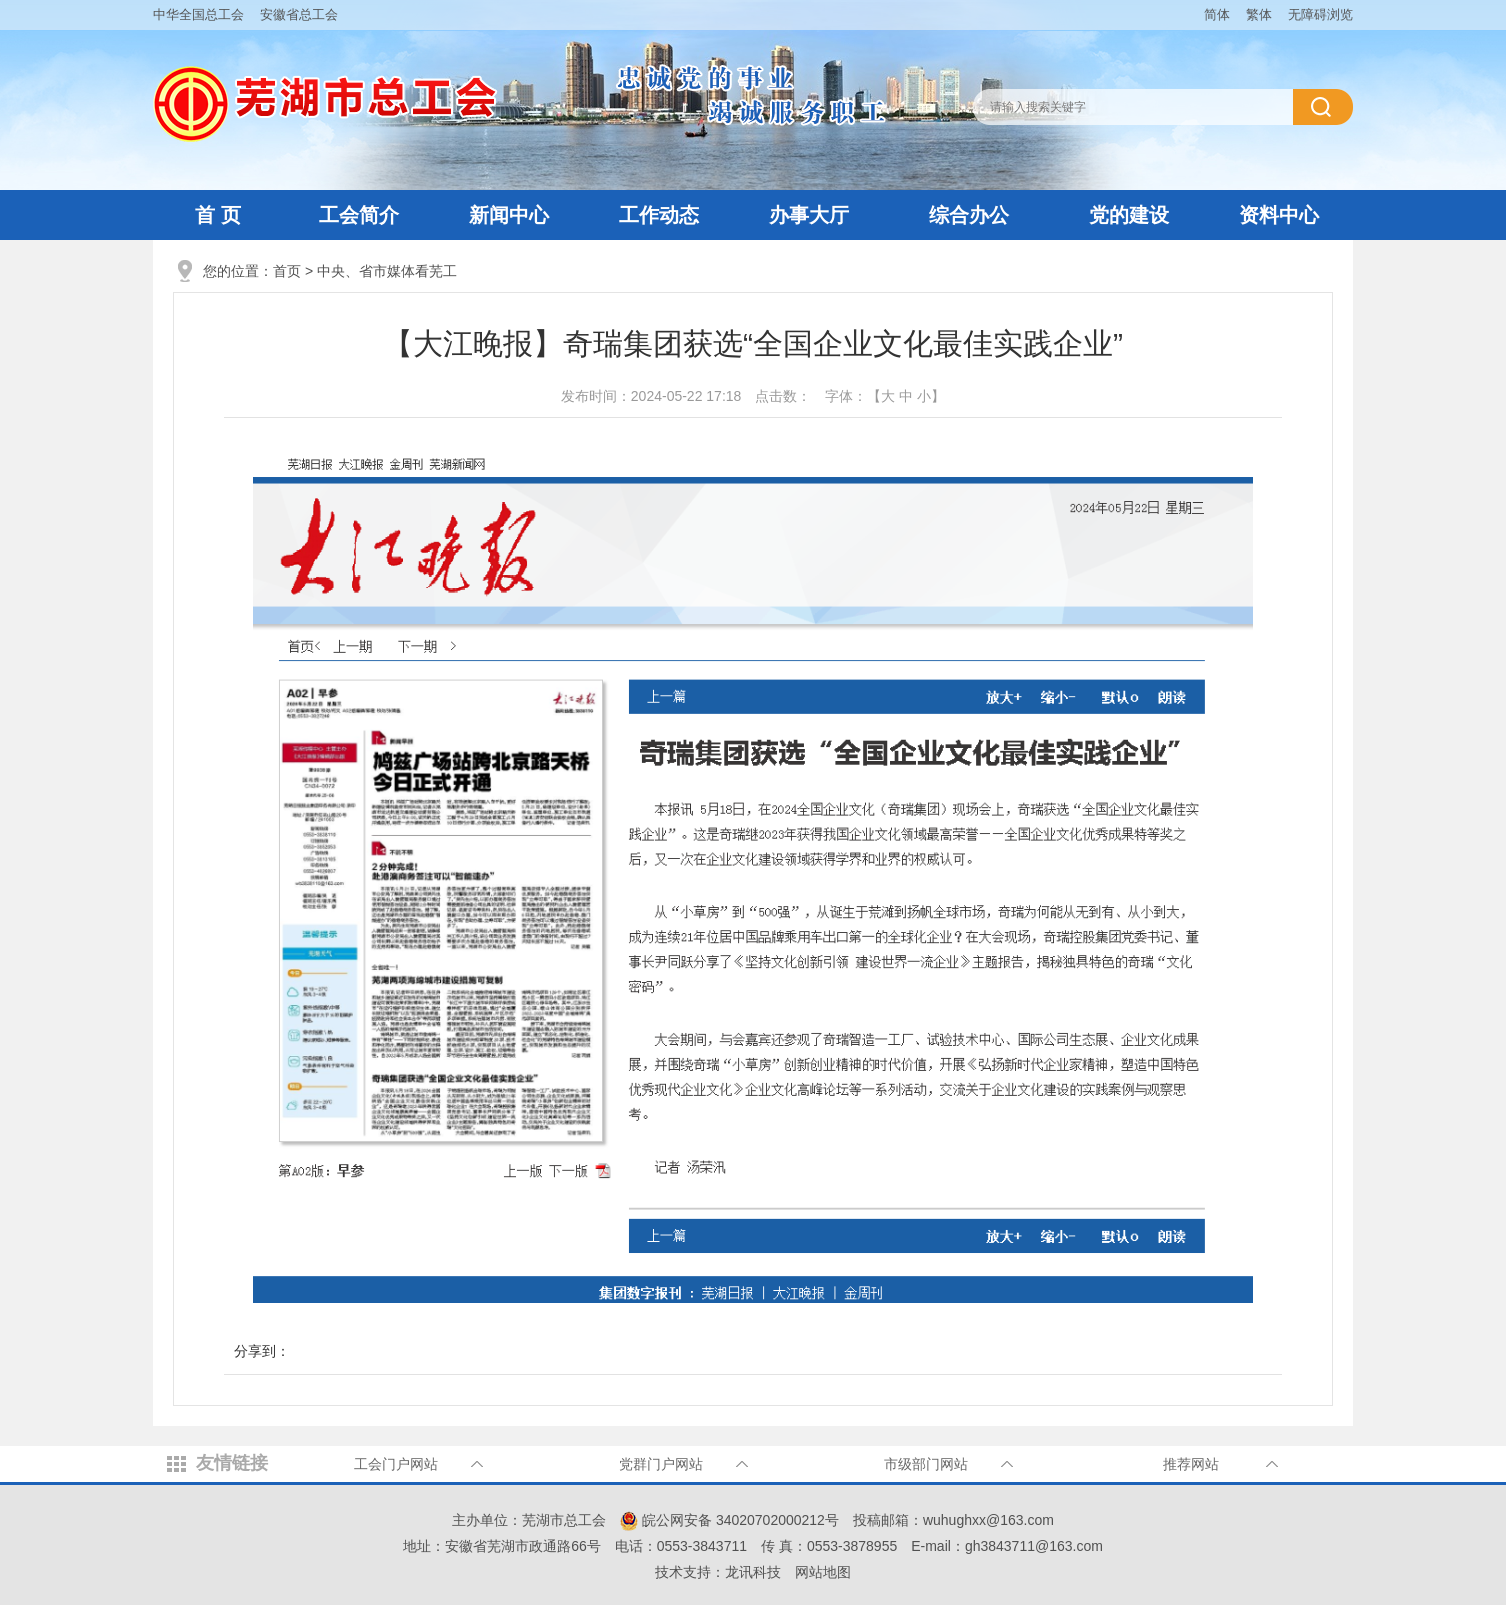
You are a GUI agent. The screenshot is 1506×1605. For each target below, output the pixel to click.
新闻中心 (509, 215)
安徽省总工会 (299, 14)
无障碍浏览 (1320, 14)
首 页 (218, 215)
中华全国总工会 (198, 14)
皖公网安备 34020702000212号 (729, 1520)
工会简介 (359, 215)
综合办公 (969, 215)
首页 (287, 271)
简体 (1217, 14)
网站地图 (823, 1572)
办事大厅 (809, 215)
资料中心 (1279, 215)
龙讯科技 (753, 1572)
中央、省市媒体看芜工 (387, 271)
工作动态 (659, 215)
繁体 (1259, 14)
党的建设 (1129, 215)
